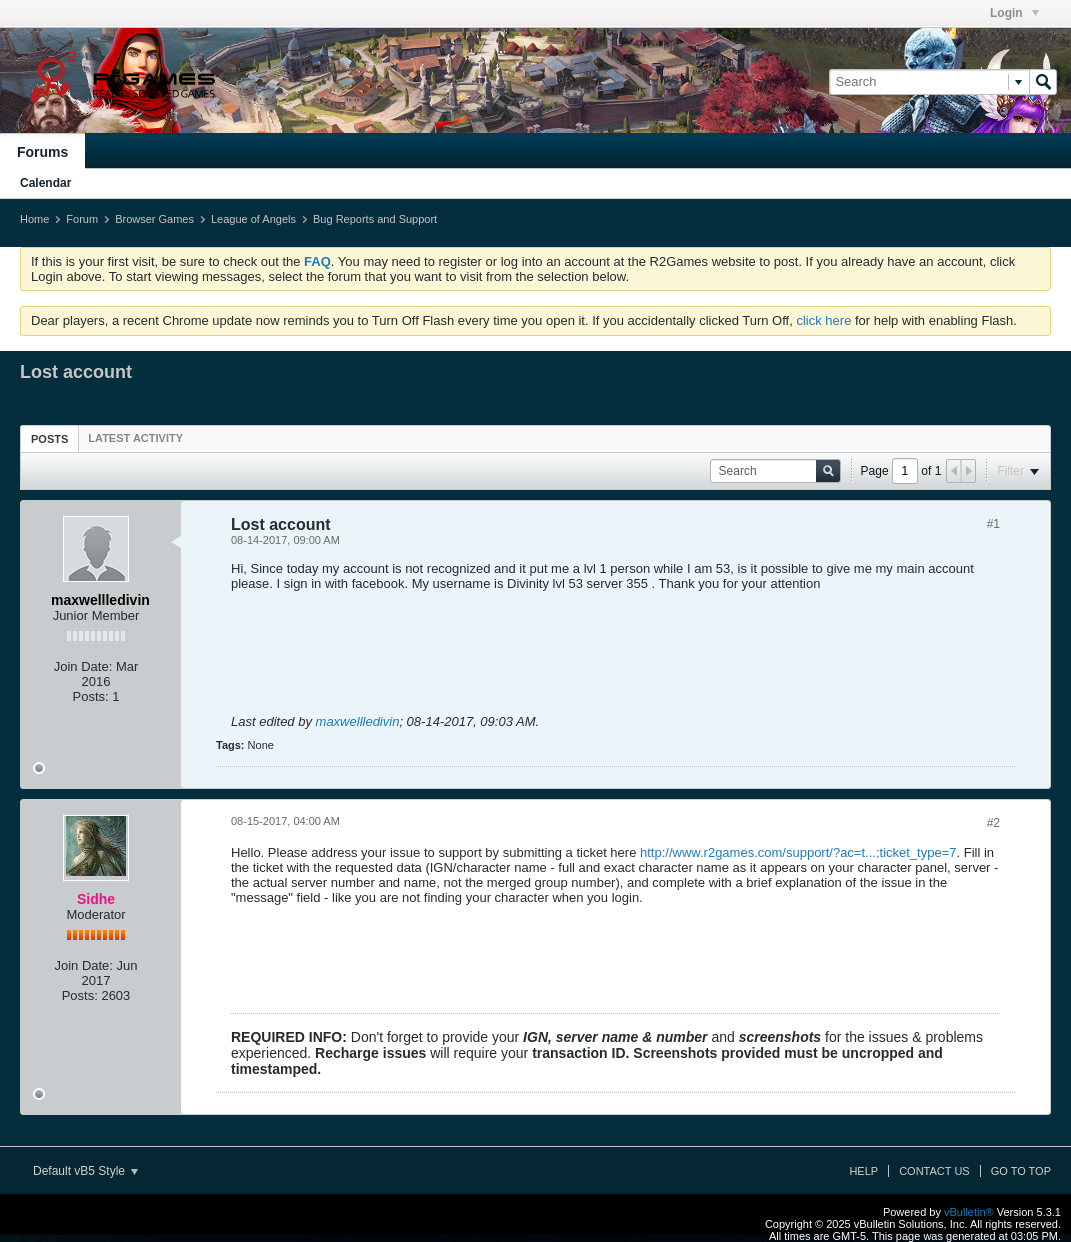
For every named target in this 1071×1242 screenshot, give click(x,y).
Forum (82, 219)
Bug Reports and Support (375, 219)
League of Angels (253, 219)
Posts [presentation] (49, 439)
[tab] (49, 438)
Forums (42, 152)
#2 (993, 823)
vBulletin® (969, 1212)
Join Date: (83, 666)
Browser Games (154, 219)
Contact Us (934, 1171)
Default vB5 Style (85, 1171)
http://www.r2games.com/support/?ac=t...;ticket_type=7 (798, 852)
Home (34, 219)
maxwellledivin (358, 721)
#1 (993, 524)
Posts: (91, 696)
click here (823, 320)
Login (1014, 13)
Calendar (45, 183)
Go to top (1021, 1171)
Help (863, 1171)
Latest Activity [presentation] (135, 438)
